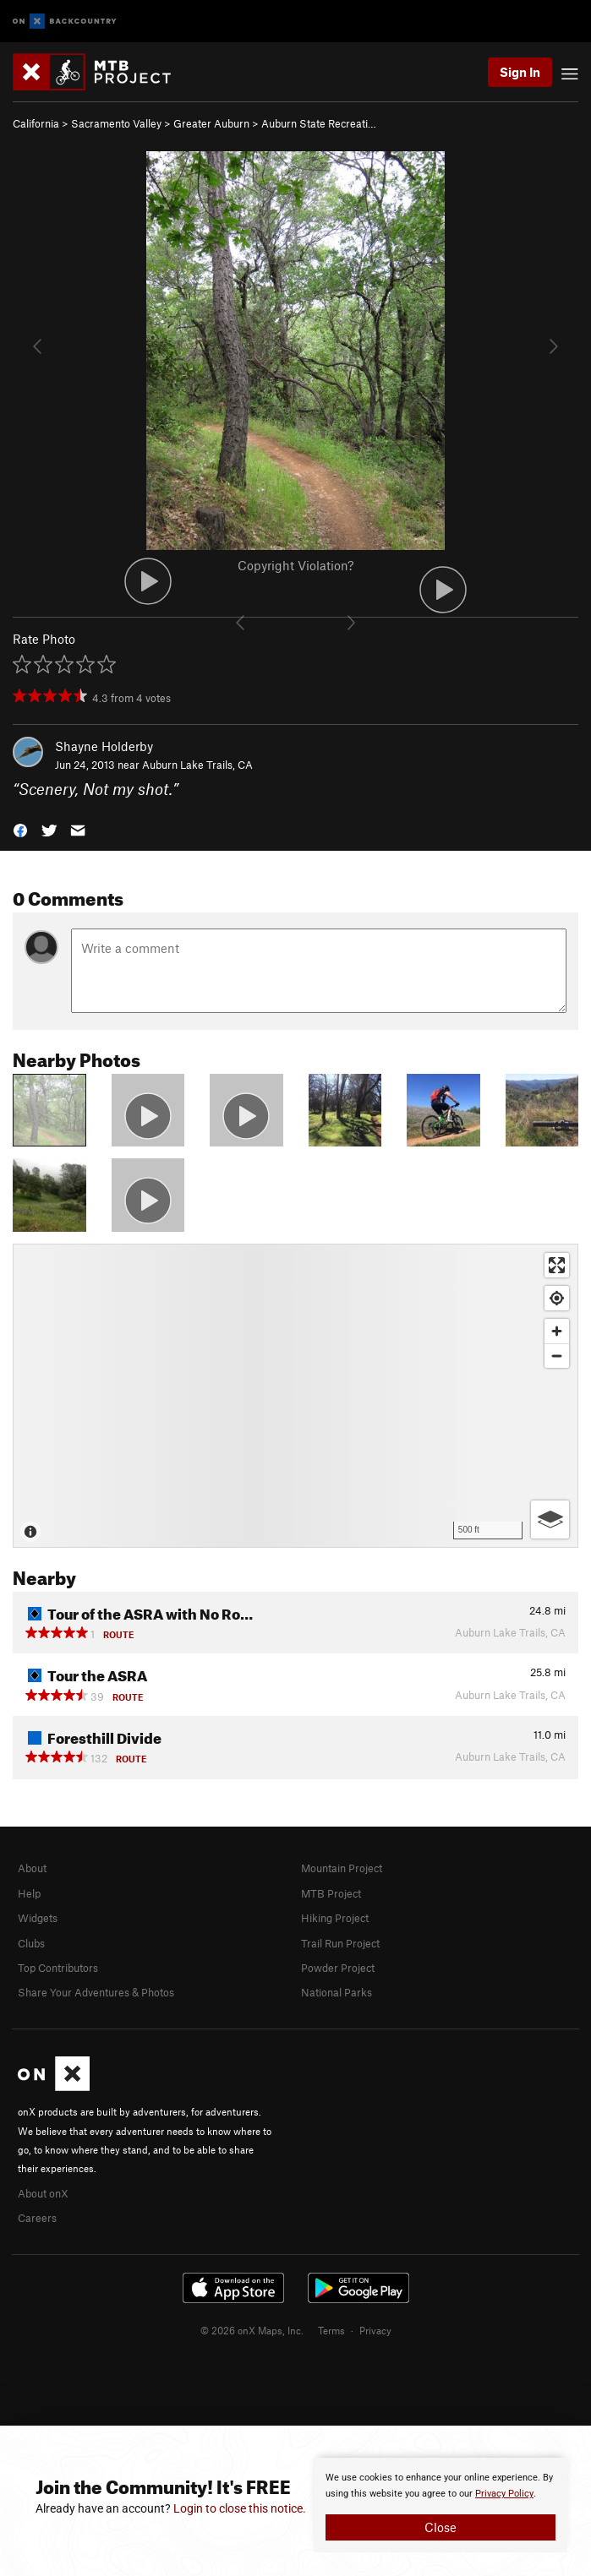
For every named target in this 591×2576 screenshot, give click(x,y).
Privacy (375, 2330)
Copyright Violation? (295, 565)
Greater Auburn (211, 123)
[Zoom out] (556, 1355)
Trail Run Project (340, 1943)
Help (29, 1893)
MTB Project (331, 1893)
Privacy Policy (504, 2493)
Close (440, 2527)
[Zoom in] (556, 1331)
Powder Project (338, 1967)
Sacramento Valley (116, 123)
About (32, 1868)
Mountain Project (341, 1868)
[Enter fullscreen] (556, 1265)
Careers (37, 2218)
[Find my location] (556, 1298)
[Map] (295, 1395)
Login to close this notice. (239, 2508)
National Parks (336, 1992)
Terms (331, 2330)
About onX (43, 2193)
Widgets (37, 1918)
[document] (440, 2505)
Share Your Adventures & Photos (96, 1992)
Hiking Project (335, 1918)
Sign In (520, 71)
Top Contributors (58, 1967)
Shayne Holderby (104, 746)
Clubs (31, 1943)
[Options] (550, 1519)
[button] (20, 829)
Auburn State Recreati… (318, 123)
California (36, 123)
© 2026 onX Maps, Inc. (252, 2330)
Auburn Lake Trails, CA (197, 764)
